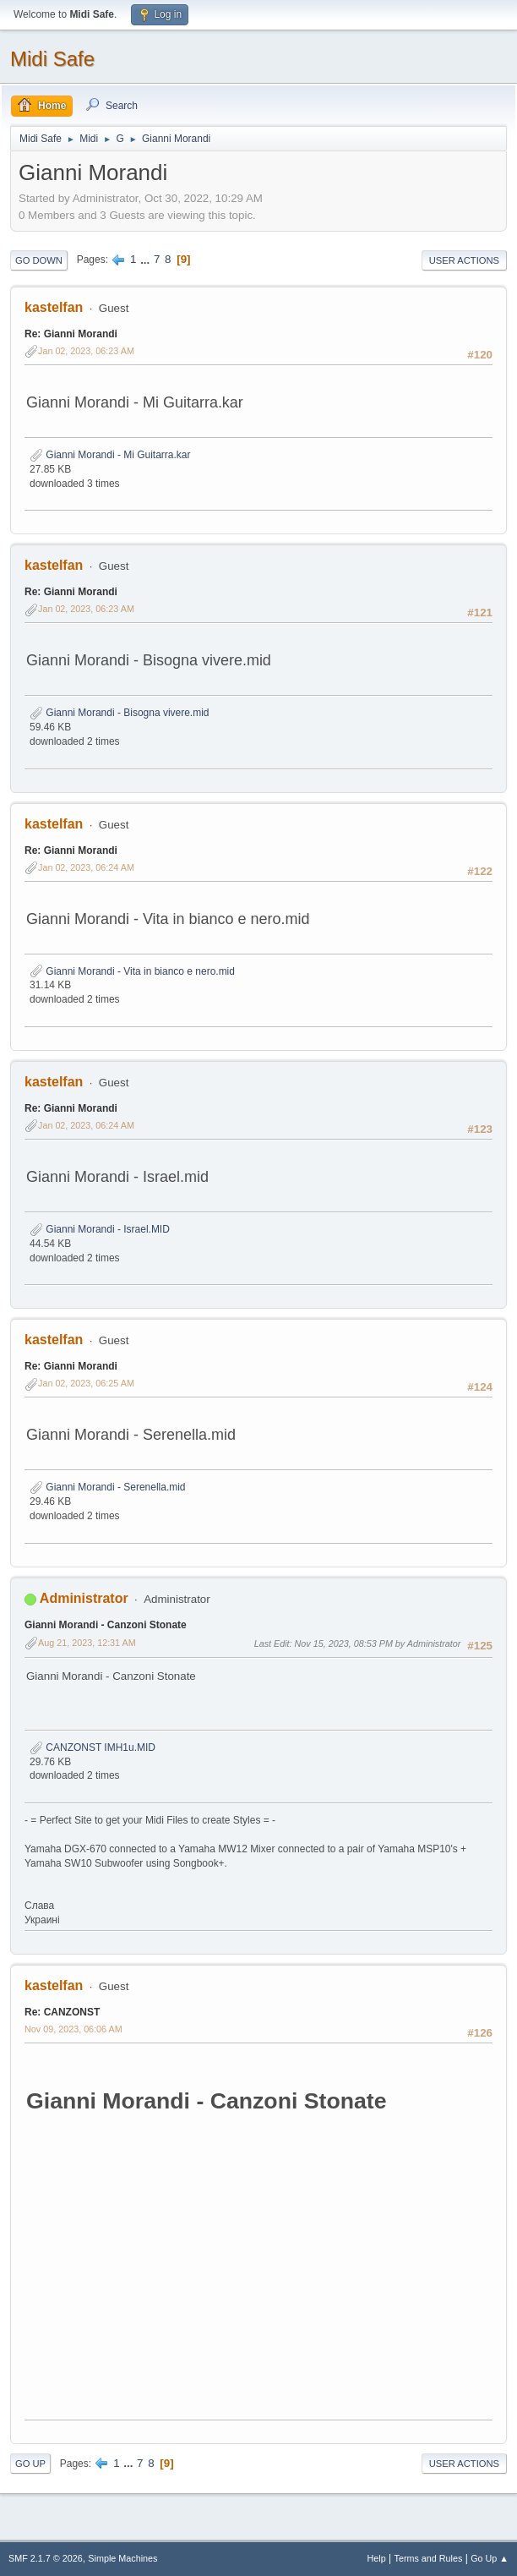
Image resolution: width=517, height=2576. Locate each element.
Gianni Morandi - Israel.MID (100, 1229)
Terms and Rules (429, 2558)
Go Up (30, 2463)
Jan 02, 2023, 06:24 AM (86, 867)
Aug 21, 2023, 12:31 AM (87, 1643)
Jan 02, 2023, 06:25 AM (86, 1383)
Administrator (84, 1598)
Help (376, 2558)
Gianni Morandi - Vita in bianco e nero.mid (132, 971)
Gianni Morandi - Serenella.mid (108, 1487)
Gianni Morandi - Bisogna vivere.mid (120, 713)
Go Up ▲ (490, 2558)
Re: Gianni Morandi (70, 334)
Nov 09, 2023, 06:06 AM (73, 2029)
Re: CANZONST (62, 2012)
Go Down (39, 260)
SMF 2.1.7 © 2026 (45, 2558)
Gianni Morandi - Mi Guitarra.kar (110, 455)
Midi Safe (52, 58)
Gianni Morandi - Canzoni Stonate (105, 1625)
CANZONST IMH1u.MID (92, 1747)
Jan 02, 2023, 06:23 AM (86, 351)
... (146, 259)
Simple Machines (122, 2558)
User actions (464, 260)
